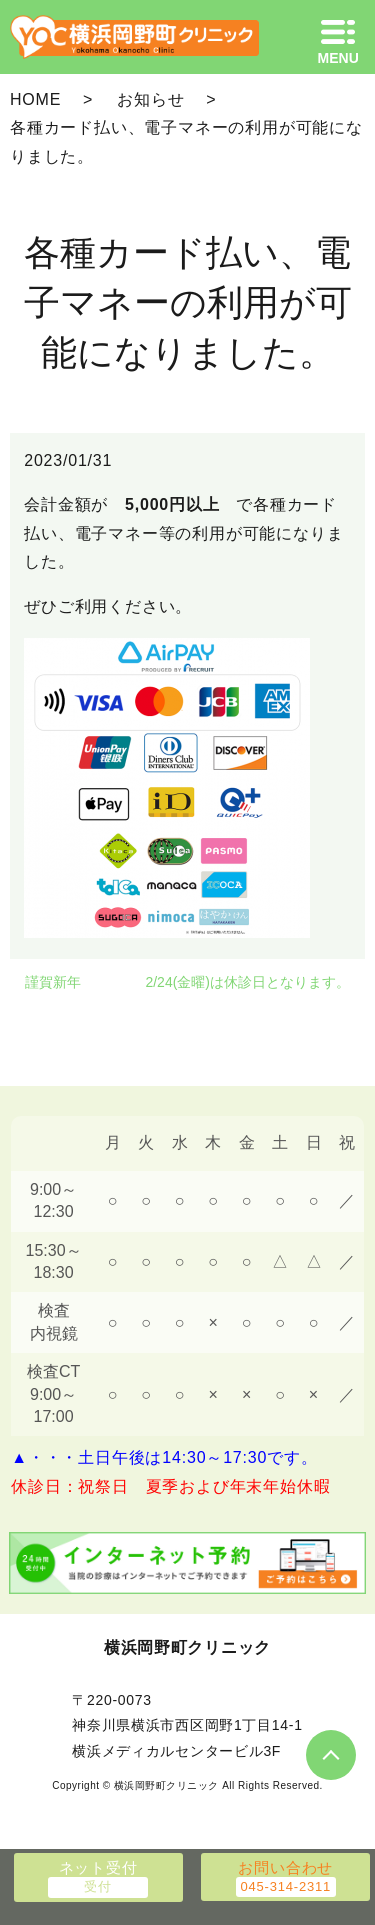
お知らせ (150, 99)
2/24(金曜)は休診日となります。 (247, 982)
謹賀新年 (53, 982)
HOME (35, 99)
